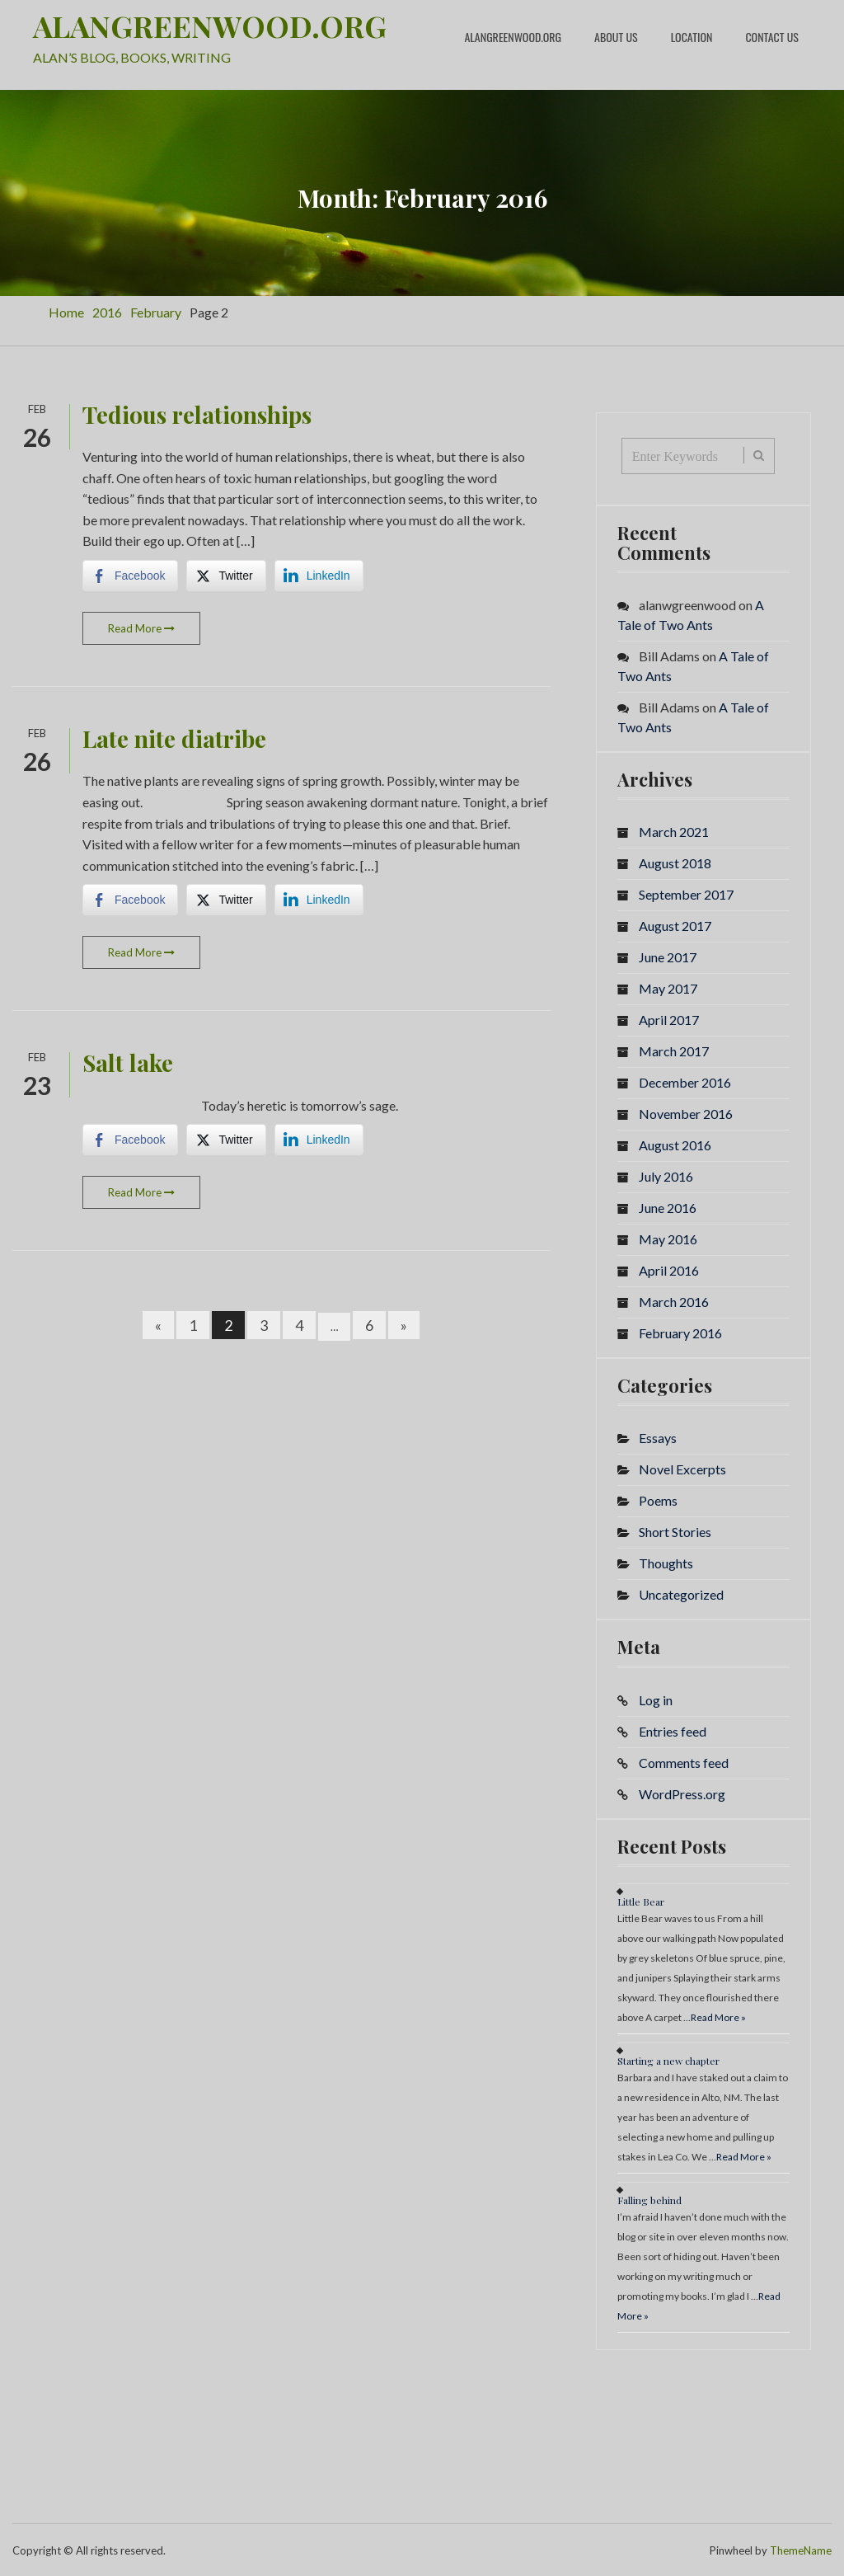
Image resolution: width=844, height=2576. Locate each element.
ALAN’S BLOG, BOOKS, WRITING (132, 56)
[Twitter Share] (225, 574)
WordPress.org (682, 1793)
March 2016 (674, 1301)
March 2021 (674, 831)
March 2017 (674, 1050)
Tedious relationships (197, 413)
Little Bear (640, 1900)
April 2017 (669, 1019)
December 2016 (685, 1081)
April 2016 (669, 1269)
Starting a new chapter (668, 2059)
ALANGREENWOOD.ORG (210, 25)
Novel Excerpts (682, 1469)
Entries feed (672, 1730)
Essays (658, 1437)
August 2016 (675, 1144)
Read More (141, 627)
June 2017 (667, 956)
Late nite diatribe (174, 737)
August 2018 (675, 862)
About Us (616, 36)
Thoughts (666, 1563)
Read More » (718, 2016)
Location (692, 36)
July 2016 (666, 1175)
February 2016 (680, 1332)
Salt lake (127, 1062)
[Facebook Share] (130, 574)
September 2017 (686, 893)
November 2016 (686, 1113)
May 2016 (668, 1238)
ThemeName (801, 2549)
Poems (658, 1500)
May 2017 (668, 987)
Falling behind (649, 2199)
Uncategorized (681, 1594)
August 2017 (675, 925)
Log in (656, 1699)
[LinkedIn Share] (318, 574)
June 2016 (667, 1207)
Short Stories (675, 1531)
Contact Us (772, 36)
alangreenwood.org (512, 36)
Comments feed (684, 1762)
